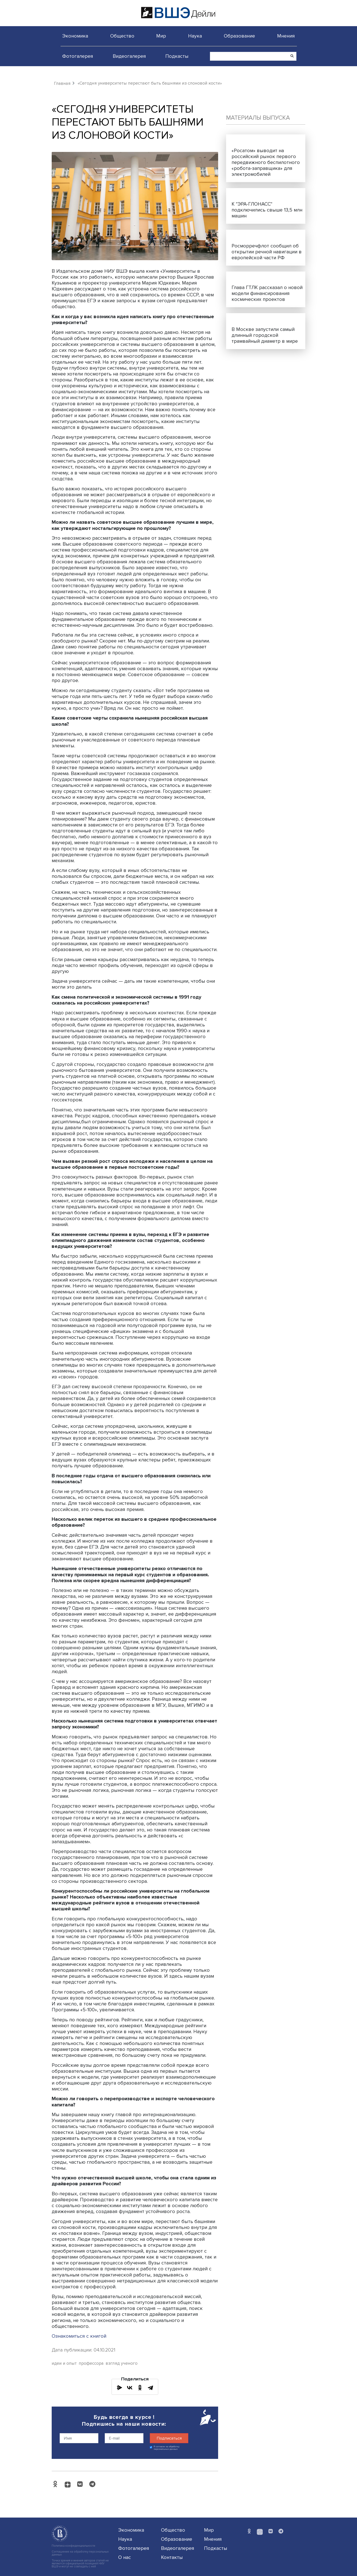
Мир (161, 36)
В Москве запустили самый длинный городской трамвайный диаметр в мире (265, 335)
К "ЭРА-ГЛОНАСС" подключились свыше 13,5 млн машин (267, 210)
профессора (91, 2363)
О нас (124, 2557)
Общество (122, 36)
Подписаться (169, 2438)
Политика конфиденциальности (73, 2545)
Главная (62, 83)
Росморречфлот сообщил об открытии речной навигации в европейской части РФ (267, 252)
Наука (195, 36)
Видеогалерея (129, 56)
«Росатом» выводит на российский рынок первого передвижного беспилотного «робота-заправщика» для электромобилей (266, 162)
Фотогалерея (77, 56)
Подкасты (177, 56)
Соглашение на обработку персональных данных (80, 2553)
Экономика (75, 36)
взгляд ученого (122, 2363)
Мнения (286, 36)
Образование (239, 36)
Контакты (172, 2557)
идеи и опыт (64, 2363)
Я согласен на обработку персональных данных (166, 2447)
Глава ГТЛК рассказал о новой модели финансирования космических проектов (267, 293)
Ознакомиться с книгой (79, 2336)
